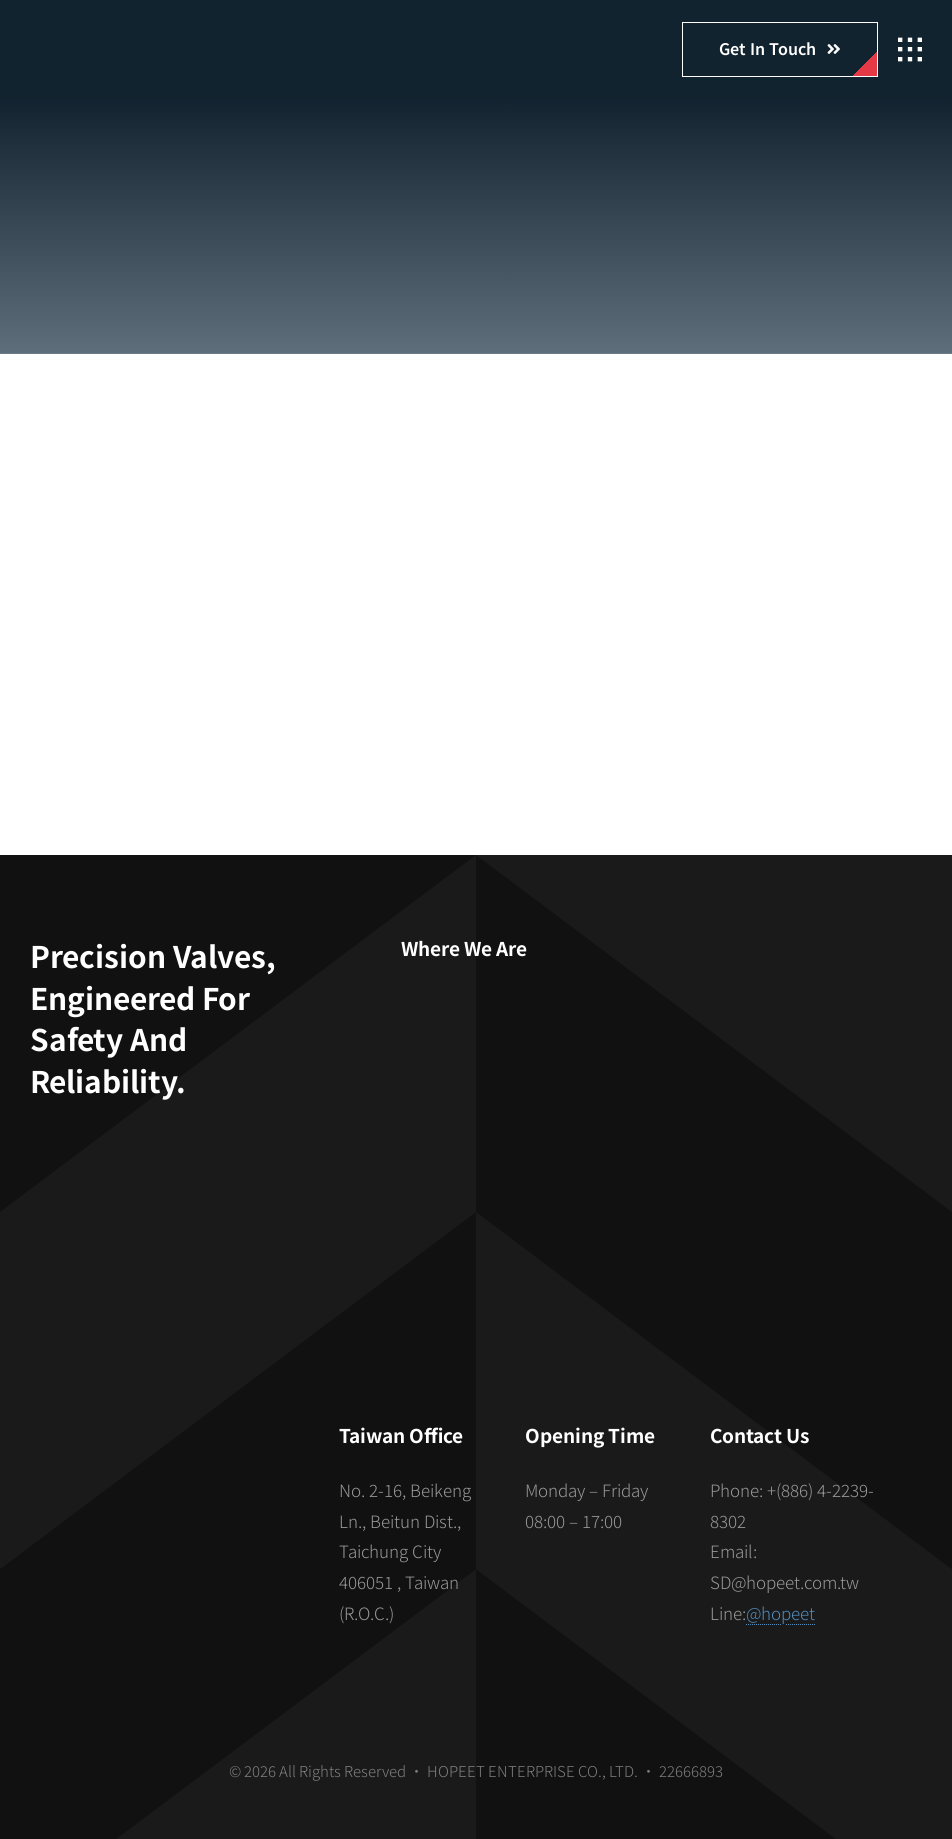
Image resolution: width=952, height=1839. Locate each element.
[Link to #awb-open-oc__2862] (910, 50)
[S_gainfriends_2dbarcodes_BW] (167, 1506)
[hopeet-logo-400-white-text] (145, 37)
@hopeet (780, 1612)
